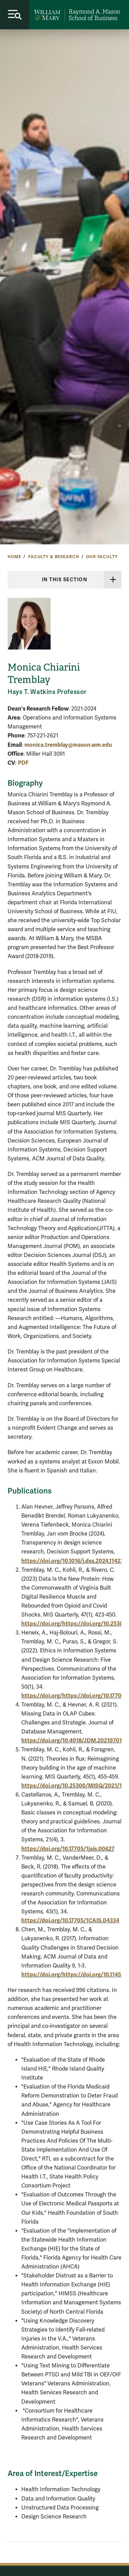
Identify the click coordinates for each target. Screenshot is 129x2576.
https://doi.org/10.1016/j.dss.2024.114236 (74, 1560)
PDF (23, 762)
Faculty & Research (53, 557)
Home (14, 557)
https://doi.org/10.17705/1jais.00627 (68, 1848)
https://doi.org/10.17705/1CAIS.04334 (70, 1920)
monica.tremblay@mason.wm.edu (68, 744)
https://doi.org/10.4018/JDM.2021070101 (74, 1740)
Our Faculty (101, 557)
